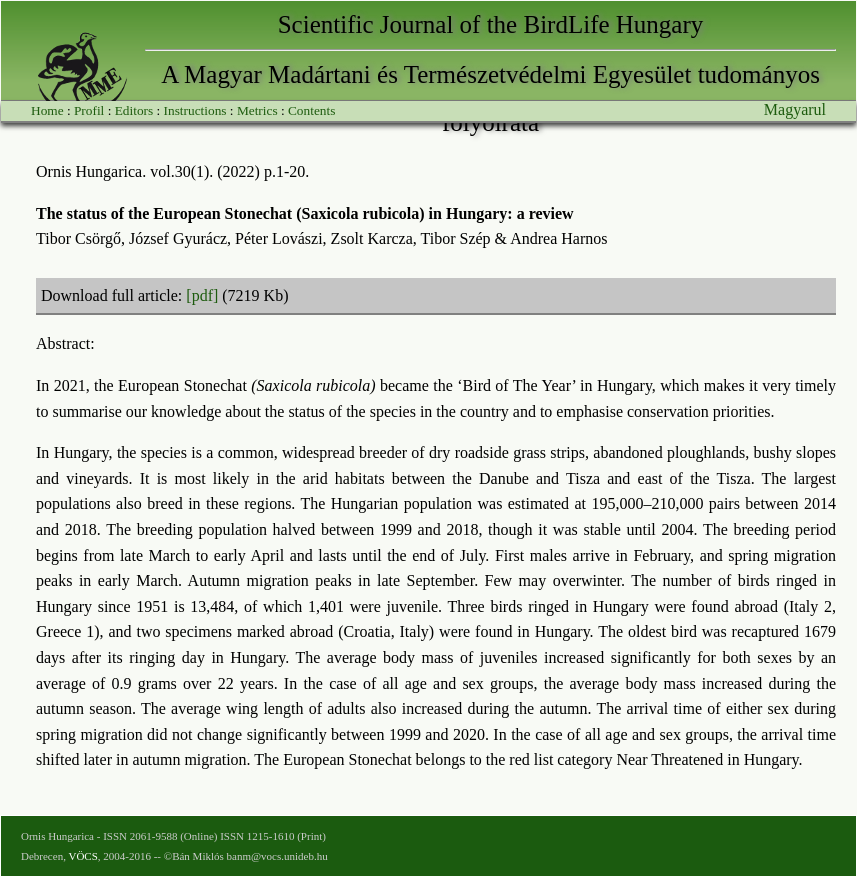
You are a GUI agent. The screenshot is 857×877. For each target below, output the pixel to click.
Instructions (195, 110)
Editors (134, 110)
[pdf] (202, 295)
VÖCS (82, 856)
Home (47, 110)
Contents (311, 110)
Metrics (257, 110)
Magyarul (795, 109)
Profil (89, 110)
